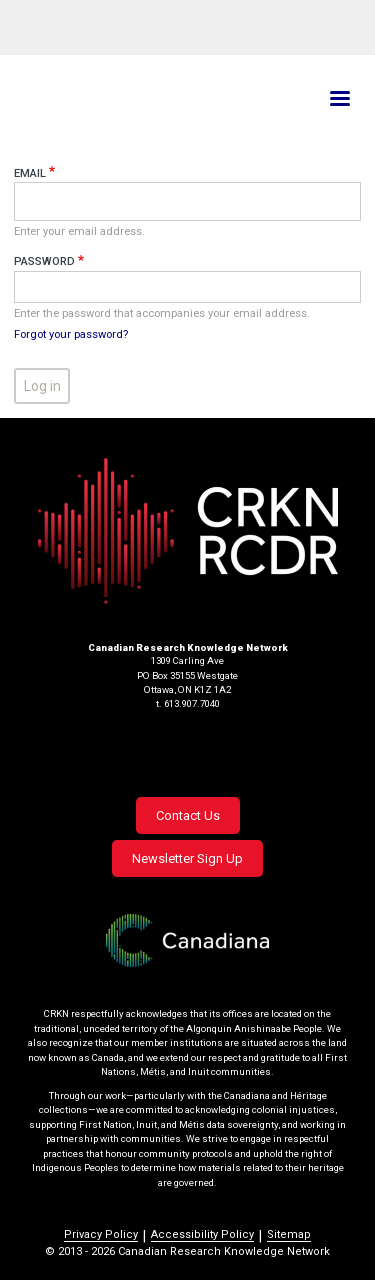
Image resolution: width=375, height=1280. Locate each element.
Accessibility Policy (202, 1234)
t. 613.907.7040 (188, 703)
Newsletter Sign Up (187, 858)
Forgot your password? (71, 334)
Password (44, 261)
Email (30, 173)
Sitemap (289, 1234)
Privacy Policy (101, 1234)
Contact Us (188, 815)
